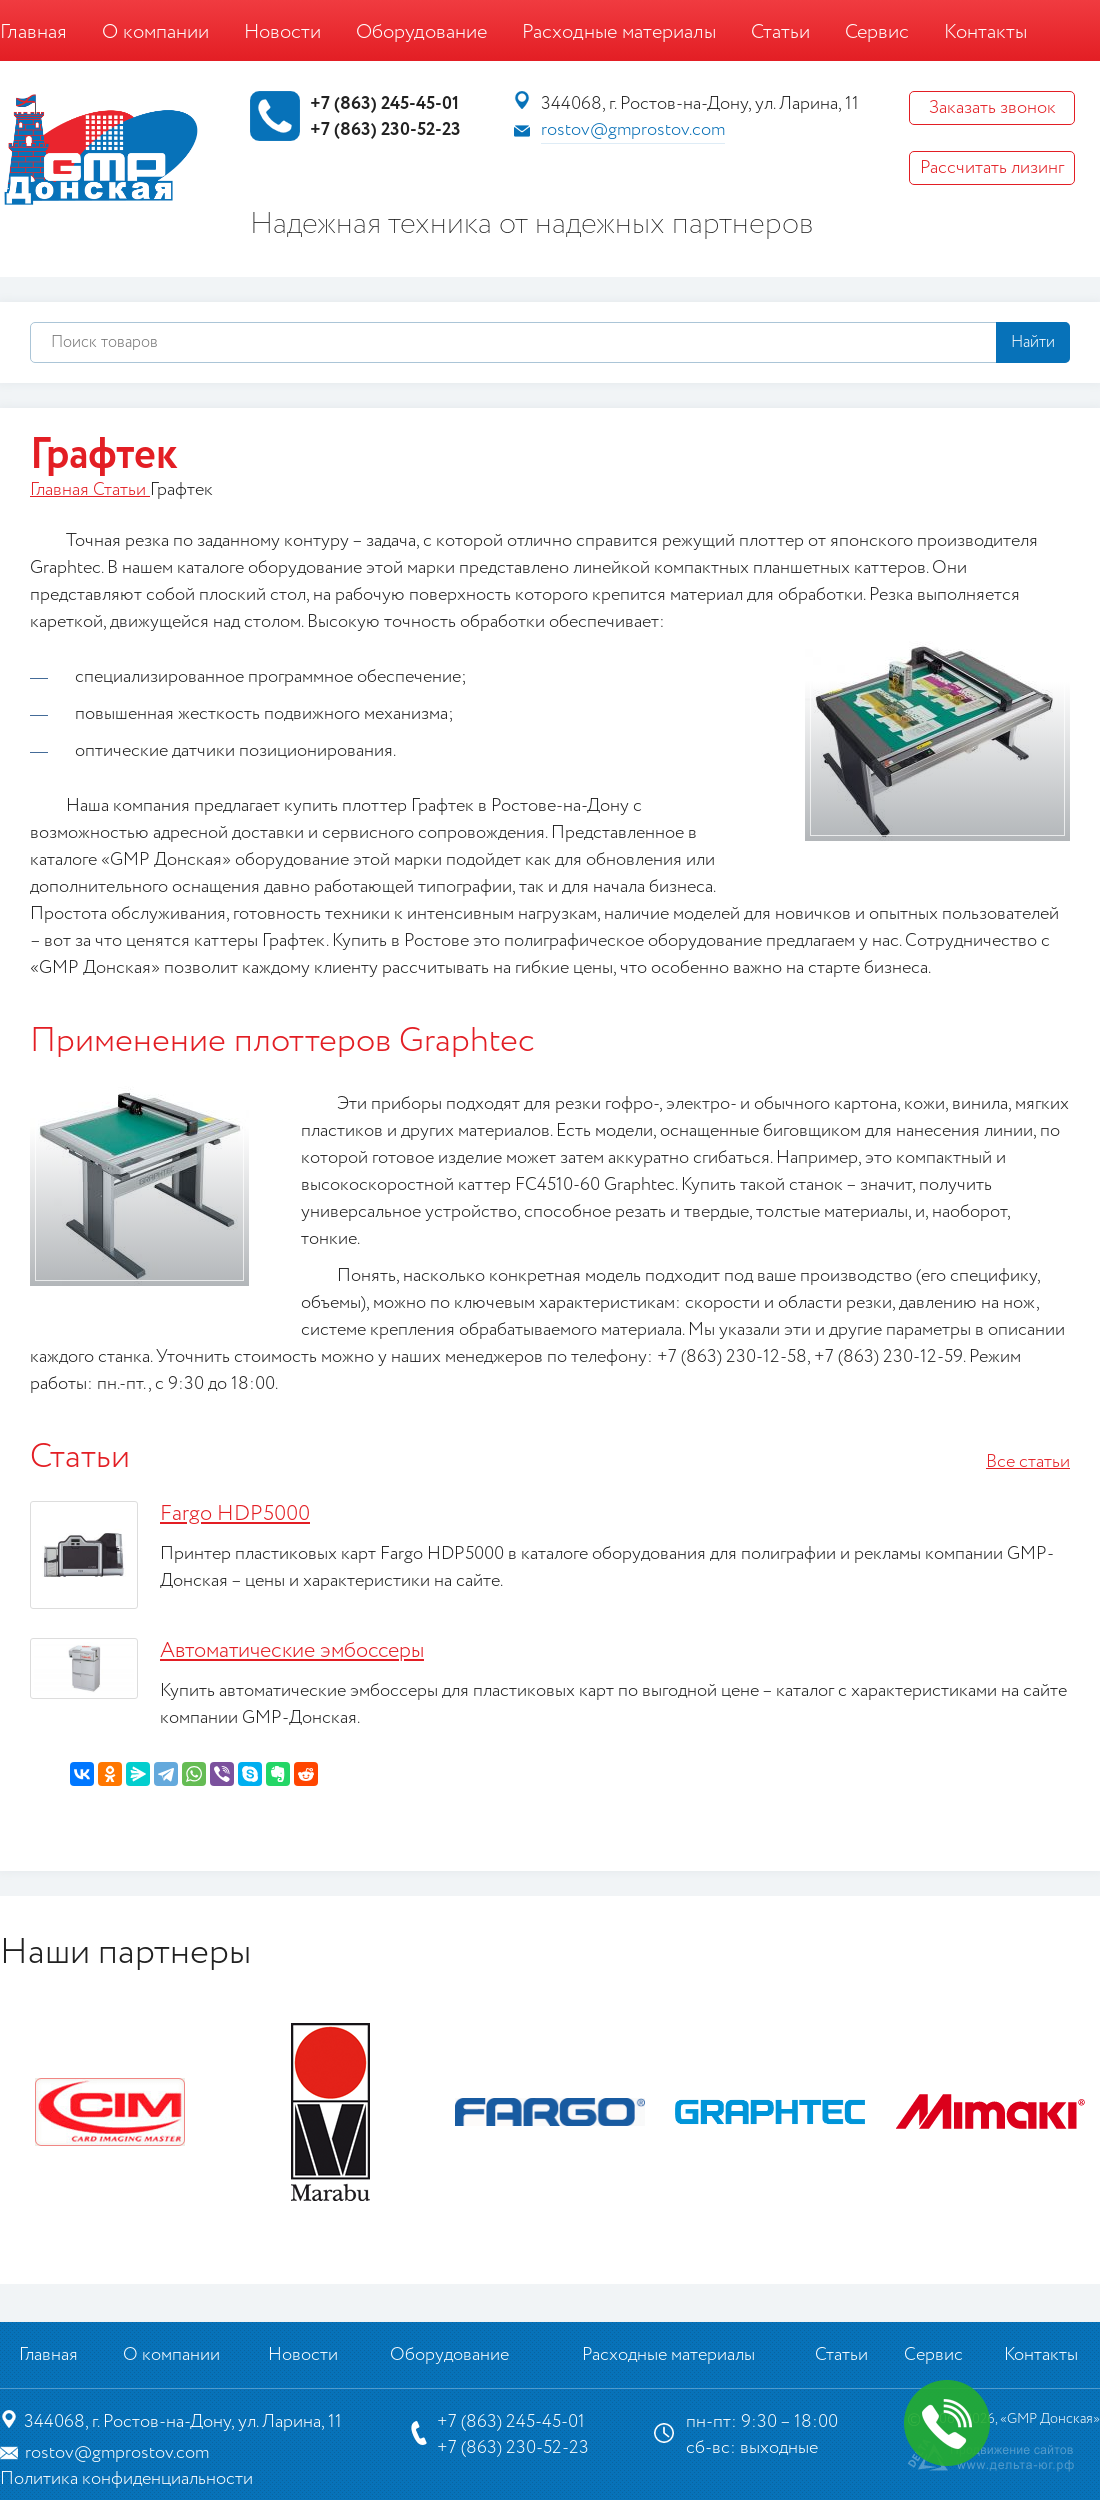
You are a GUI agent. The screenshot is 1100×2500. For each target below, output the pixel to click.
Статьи (780, 32)
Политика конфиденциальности (126, 2479)
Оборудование (421, 32)
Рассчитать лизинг (992, 168)
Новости (282, 32)
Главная (33, 32)
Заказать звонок (992, 108)
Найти (1033, 342)
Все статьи (1028, 1462)
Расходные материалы (619, 32)
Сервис (877, 32)
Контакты (985, 32)
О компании (155, 32)
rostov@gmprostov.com (633, 130)
